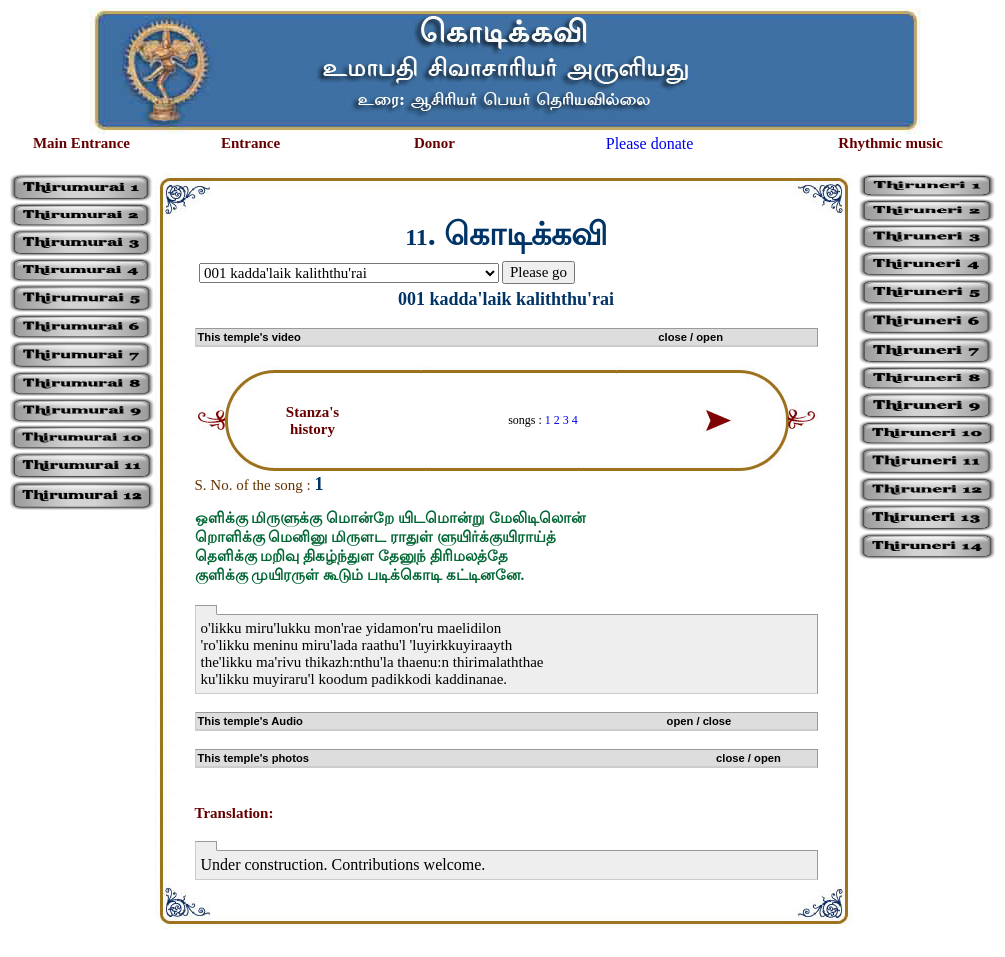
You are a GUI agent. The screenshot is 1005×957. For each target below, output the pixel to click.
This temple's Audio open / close (465, 721)
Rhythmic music (890, 143)
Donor (434, 143)
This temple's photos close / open (489, 758)
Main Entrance (81, 143)
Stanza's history (312, 420)
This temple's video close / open (460, 337)
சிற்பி (27, 937)
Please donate (650, 143)
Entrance (250, 143)
